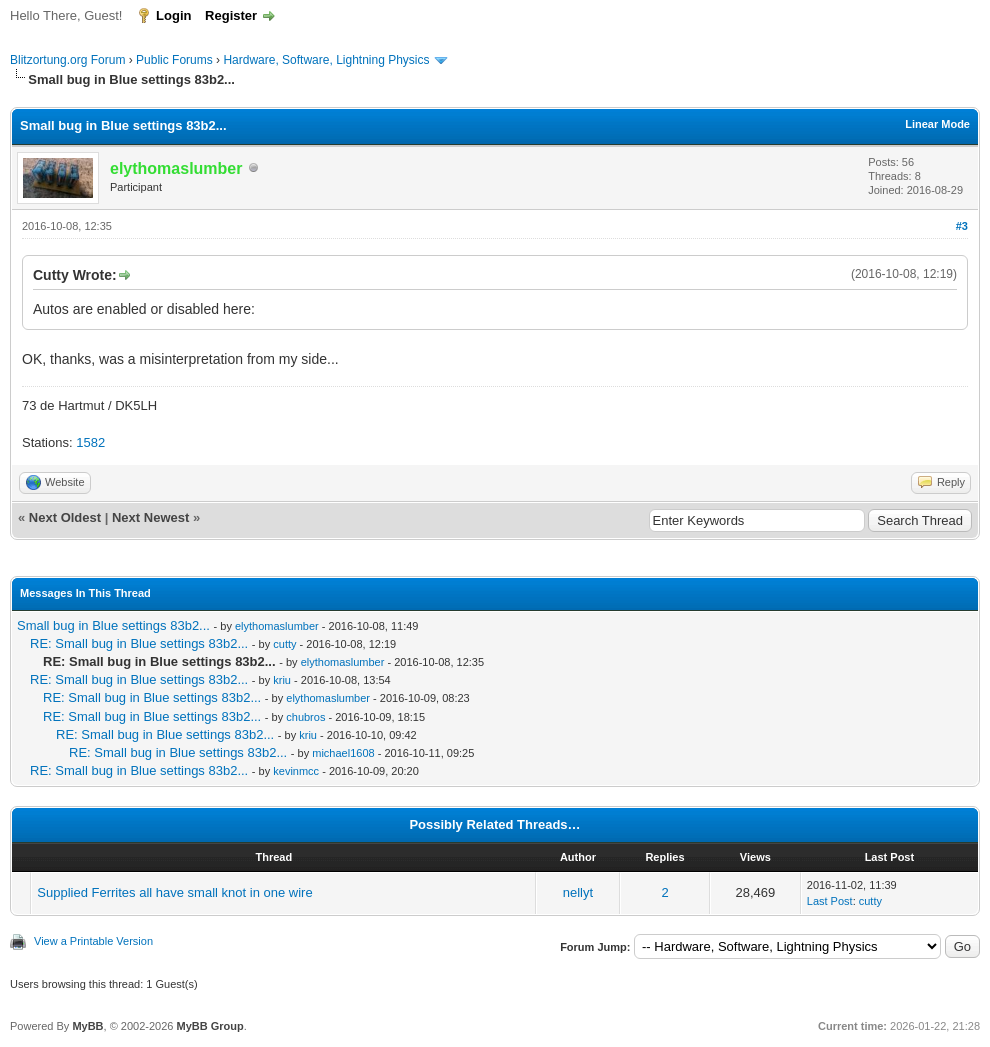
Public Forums (174, 60)
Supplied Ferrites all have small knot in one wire (174, 892)
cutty (284, 644)
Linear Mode (937, 124)
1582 (90, 442)
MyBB (87, 1026)
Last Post (830, 901)
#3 (962, 226)
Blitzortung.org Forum (67, 60)
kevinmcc (296, 771)
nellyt (578, 892)
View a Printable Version (93, 941)
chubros (305, 717)
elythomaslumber (277, 626)
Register (231, 15)
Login (173, 15)
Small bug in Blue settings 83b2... (113, 625)
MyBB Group (209, 1026)
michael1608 (343, 753)
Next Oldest (65, 517)
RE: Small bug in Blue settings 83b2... (139, 643)
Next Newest (150, 517)
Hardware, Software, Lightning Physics (326, 60)
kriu (282, 680)
